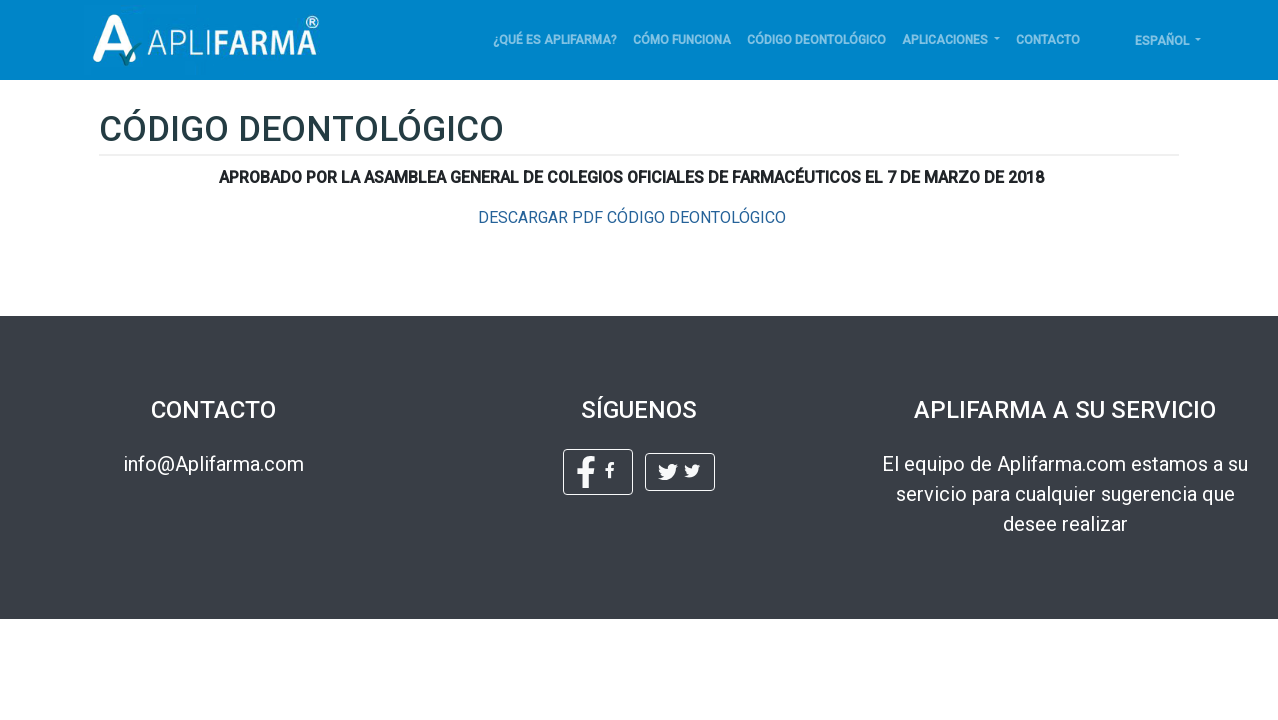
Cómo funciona (682, 40)
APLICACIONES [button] (946, 40)
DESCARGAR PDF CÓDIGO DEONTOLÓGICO (632, 217)
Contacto (1048, 40)
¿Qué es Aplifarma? (555, 40)
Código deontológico (816, 40)
